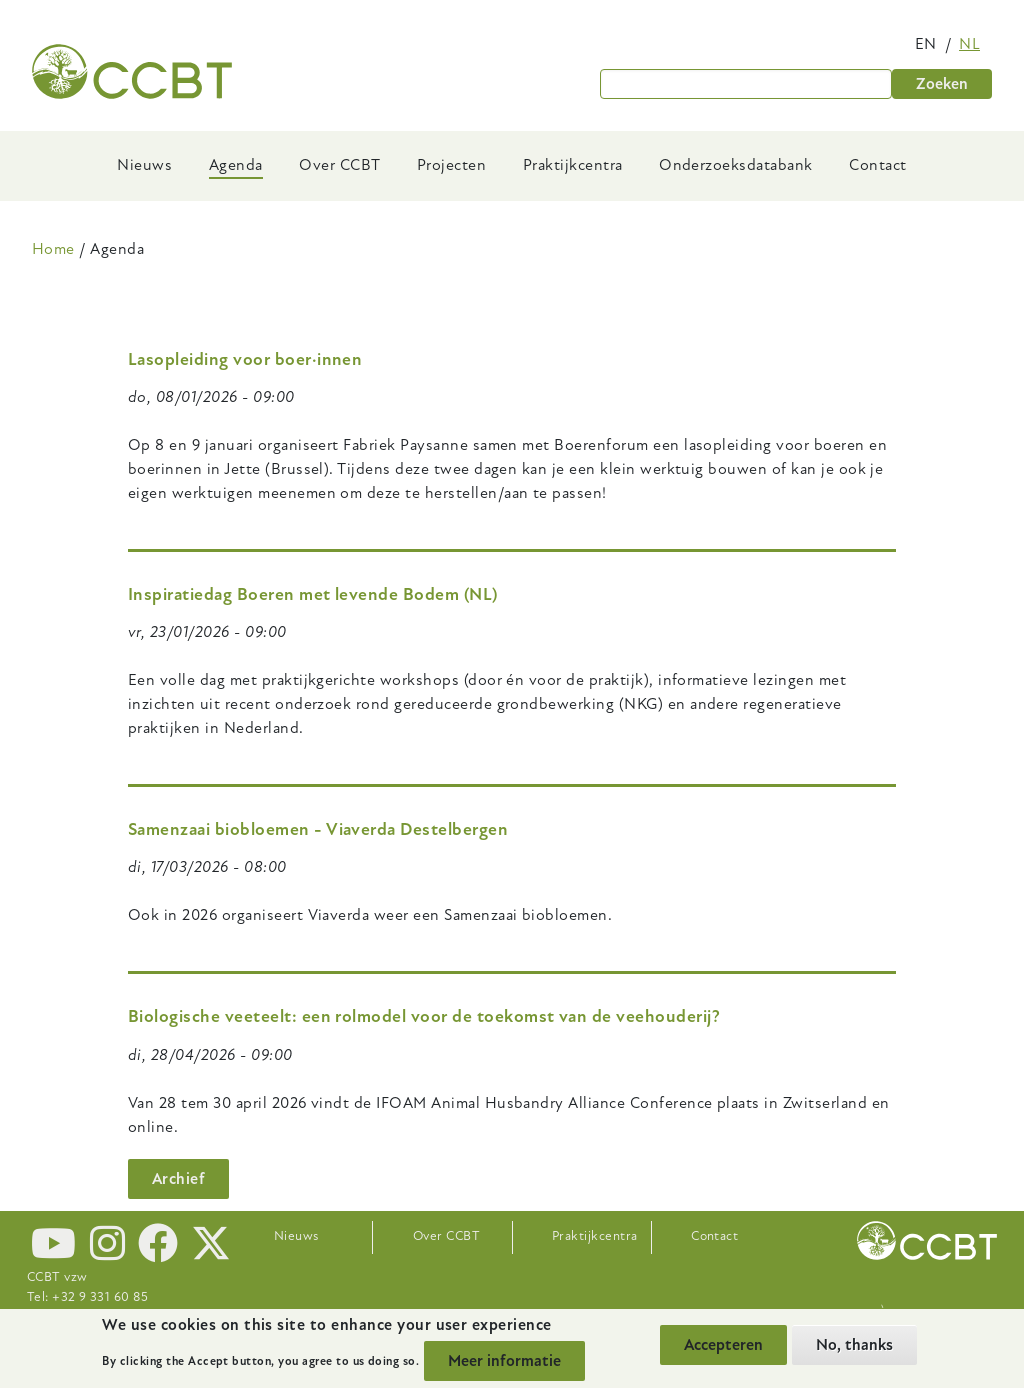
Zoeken (942, 84)
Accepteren (723, 1345)
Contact (877, 165)
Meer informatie (504, 1361)
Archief (178, 1179)
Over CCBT (339, 165)
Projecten (451, 165)
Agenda (236, 165)
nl (969, 44)
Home (53, 249)
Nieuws (144, 165)
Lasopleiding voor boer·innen (245, 359)
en (926, 44)
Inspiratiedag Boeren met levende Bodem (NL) (313, 594)
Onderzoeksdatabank (736, 165)
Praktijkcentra (573, 165)
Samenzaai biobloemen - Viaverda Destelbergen (318, 829)
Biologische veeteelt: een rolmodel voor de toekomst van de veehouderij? (424, 1016)
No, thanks (854, 1345)
